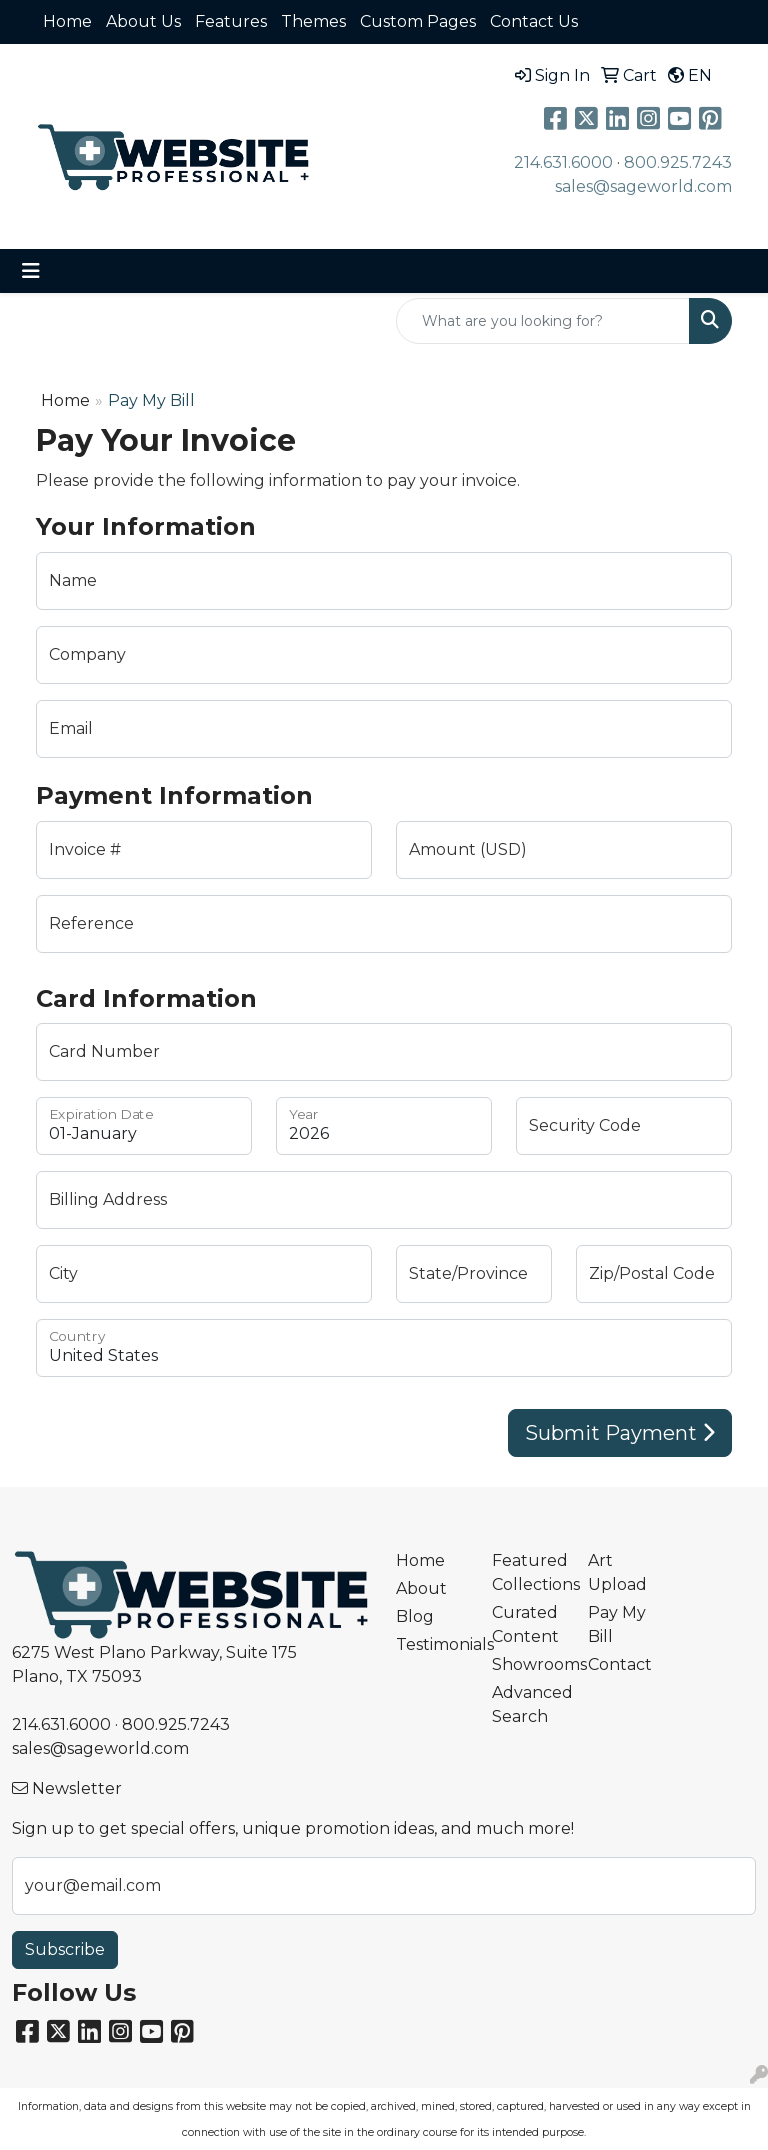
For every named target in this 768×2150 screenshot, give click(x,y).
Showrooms (528, 1664)
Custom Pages (418, 21)
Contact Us (534, 21)
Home (67, 21)
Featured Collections (528, 1572)
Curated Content (525, 1624)
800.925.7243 (678, 162)
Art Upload (617, 1572)
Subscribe (65, 1949)
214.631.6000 (563, 162)
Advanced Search (528, 1704)
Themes (313, 21)
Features (231, 21)
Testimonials (432, 1644)
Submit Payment (620, 1433)
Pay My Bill (617, 1624)
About (421, 1588)
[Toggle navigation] (31, 271)
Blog (415, 1616)
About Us (143, 21)
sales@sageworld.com (643, 186)
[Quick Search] (543, 321)
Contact (620, 1664)
